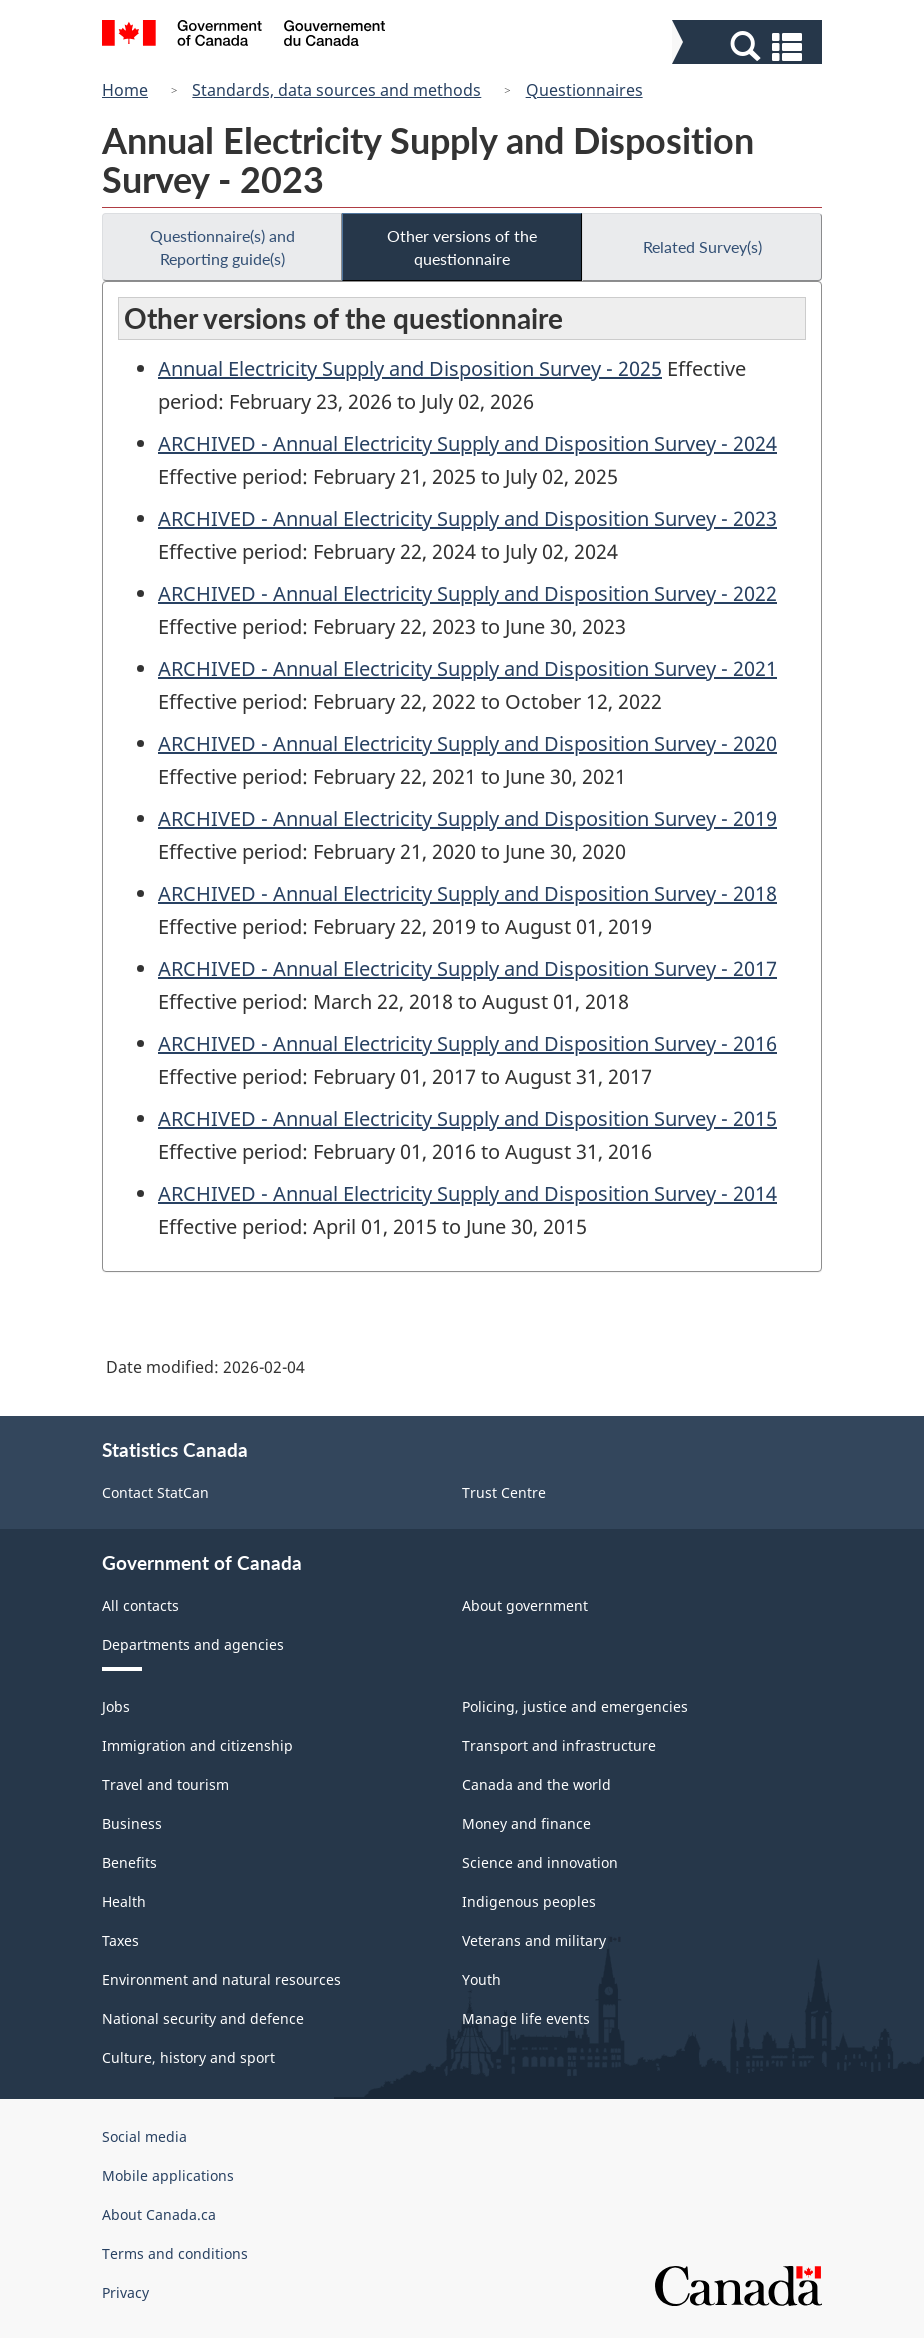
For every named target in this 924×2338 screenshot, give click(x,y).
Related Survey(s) (702, 246)
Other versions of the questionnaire (462, 247)
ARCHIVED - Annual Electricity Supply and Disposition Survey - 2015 (467, 1118)
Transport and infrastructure (559, 1745)
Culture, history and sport (188, 2057)
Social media (144, 2136)
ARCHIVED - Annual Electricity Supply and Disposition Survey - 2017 (467, 968)
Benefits (129, 1862)
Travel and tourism (165, 1784)
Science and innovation (540, 1862)
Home (125, 90)
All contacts (140, 1605)
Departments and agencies (193, 1644)
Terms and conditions (175, 2253)
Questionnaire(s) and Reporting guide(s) (222, 247)
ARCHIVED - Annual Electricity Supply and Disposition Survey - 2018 (467, 893)
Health (124, 1901)
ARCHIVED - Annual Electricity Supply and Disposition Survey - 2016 (467, 1043)
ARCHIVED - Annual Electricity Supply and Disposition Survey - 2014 (467, 1193)
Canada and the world (536, 1784)
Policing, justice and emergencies (575, 1706)
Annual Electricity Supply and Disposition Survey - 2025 (410, 368)
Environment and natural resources (221, 1979)
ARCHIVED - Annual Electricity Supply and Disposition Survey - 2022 (467, 593)
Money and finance (526, 1823)
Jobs (116, 1706)
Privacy (125, 2292)
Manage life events (526, 2018)
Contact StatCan (155, 1492)
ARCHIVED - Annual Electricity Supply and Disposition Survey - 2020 (467, 743)
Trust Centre (504, 1492)
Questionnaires (584, 90)
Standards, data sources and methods (336, 90)
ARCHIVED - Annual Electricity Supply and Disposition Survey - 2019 (467, 818)
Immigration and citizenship (197, 1745)
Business (132, 1823)
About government (525, 1605)
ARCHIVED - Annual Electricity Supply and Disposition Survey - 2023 (467, 518)
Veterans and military (534, 1940)
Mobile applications (168, 2175)
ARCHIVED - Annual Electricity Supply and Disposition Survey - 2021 (467, 668)
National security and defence (203, 2018)
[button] (749, 46)
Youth (481, 1979)
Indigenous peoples (529, 1901)
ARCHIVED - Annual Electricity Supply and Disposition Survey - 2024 (467, 443)
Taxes (120, 1940)
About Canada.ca (159, 2214)
